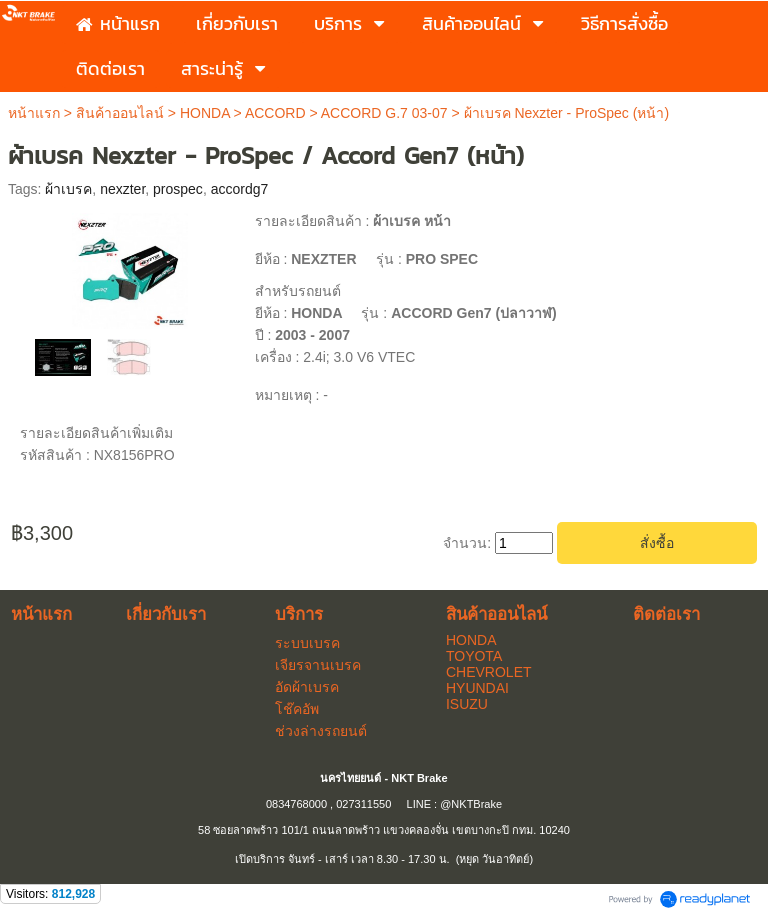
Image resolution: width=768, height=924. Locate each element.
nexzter (122, 189)
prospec (178, 189)
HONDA (205, 113)
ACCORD (275, 113)
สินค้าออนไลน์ (120, 113)
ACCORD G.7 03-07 (384, 113)
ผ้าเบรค (68, 189)
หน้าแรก (34, 113)
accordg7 (240, 189)
